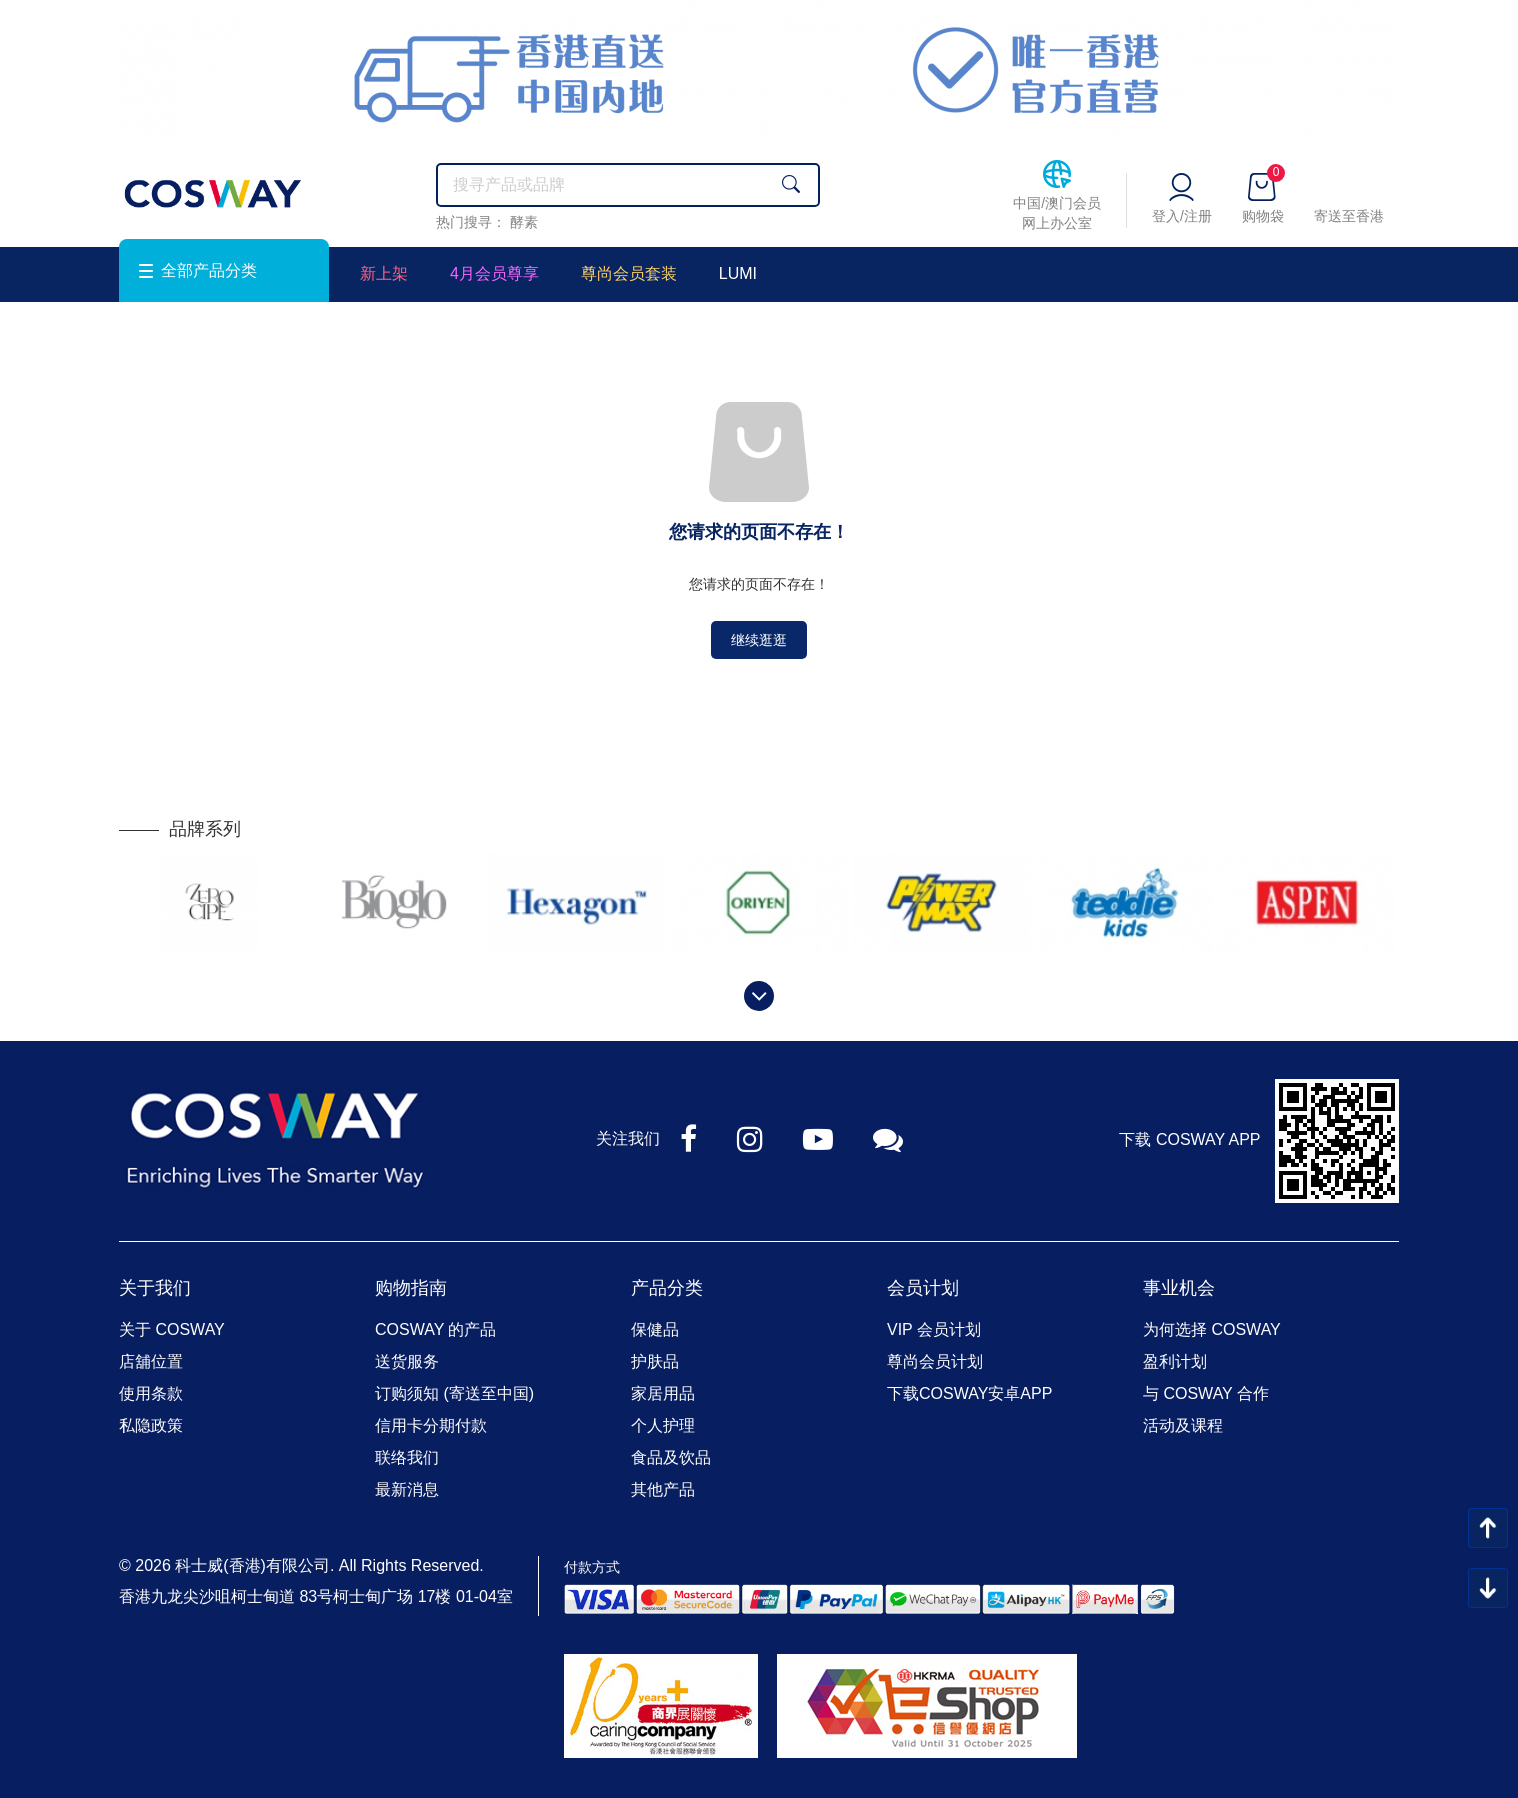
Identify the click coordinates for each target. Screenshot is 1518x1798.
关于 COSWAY (172, 1329)
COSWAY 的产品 (436, 1329)
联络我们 (407, 1457)
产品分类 (667, 1288)
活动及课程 (1183, 1425)
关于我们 (155, 1288)
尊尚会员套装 (629, 273)
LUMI (738, 273)
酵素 (524, 222)
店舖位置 (151, 1361)
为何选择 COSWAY (1212, 1329)
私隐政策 (151, 1425)
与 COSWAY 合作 (1206, 1393)
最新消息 (407, 1489)
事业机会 (1179, 1288)
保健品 (655, 1329)
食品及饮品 (671, 1457)
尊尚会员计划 (935, 1361)
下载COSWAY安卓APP (969, 1393)
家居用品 (663, 1393)
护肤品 (655, 1361)
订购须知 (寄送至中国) (454, 1393)
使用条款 (151, 1393)
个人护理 (663, 1425)
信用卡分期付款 (431, 1425)
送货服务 (407, 1361)
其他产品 (663, 1489)
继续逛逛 (759, 640)
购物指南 (411, 1288)
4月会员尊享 (494, 273)
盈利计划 (1175, 1361)
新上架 (384, 273)
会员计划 (923, 1288)
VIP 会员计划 (934, 1329)
